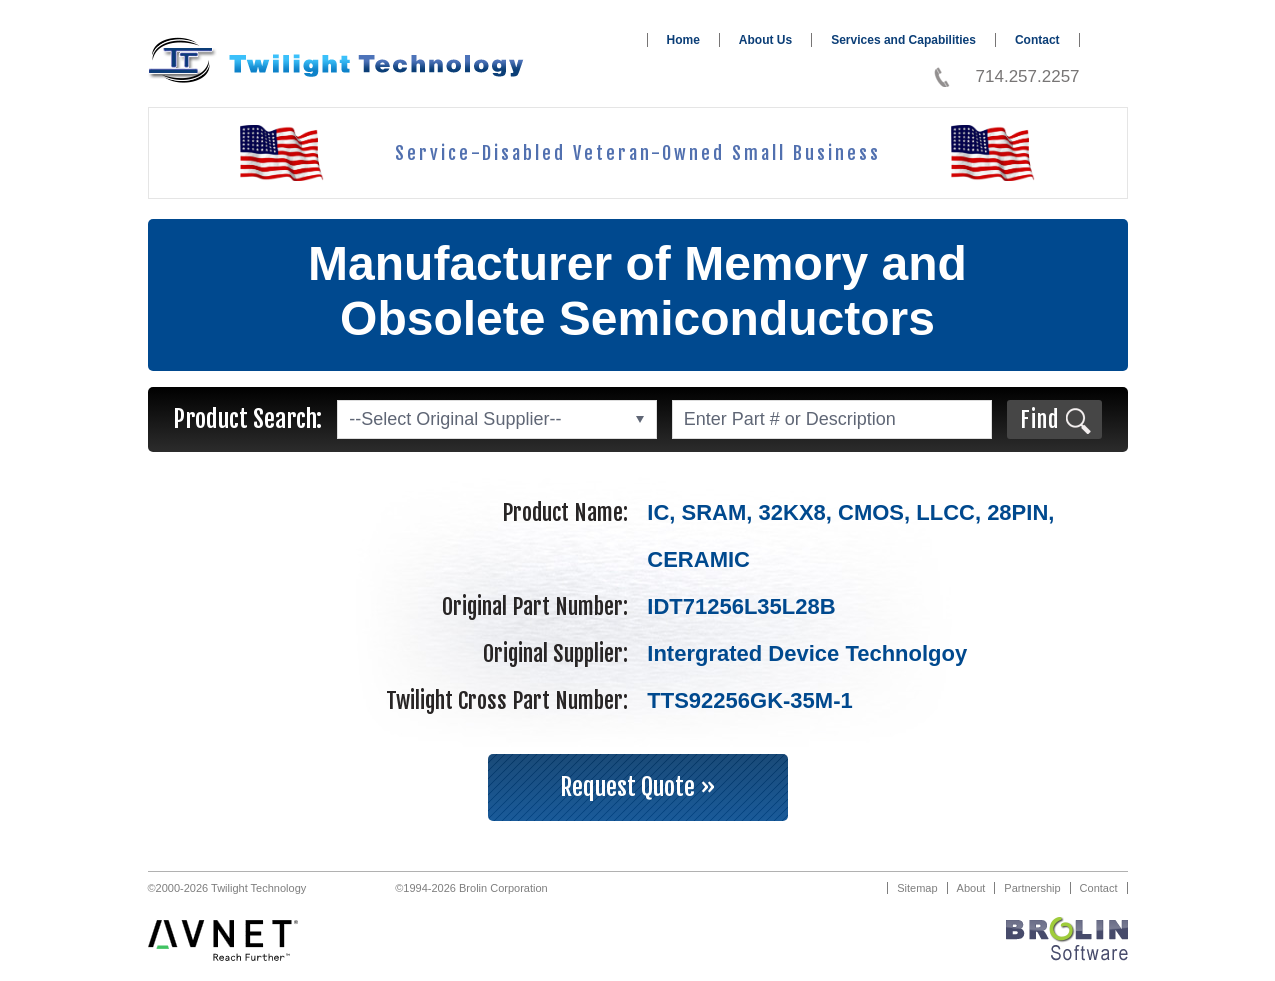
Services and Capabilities (903, 40)
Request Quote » (638, 787)
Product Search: (247, 419)
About (971, 888)
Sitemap (917, 888)
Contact (1037, 40)
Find (1039, 419)
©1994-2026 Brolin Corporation (471, 888)
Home (683, 40)
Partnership (1032, 888)
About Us (765, 40)
